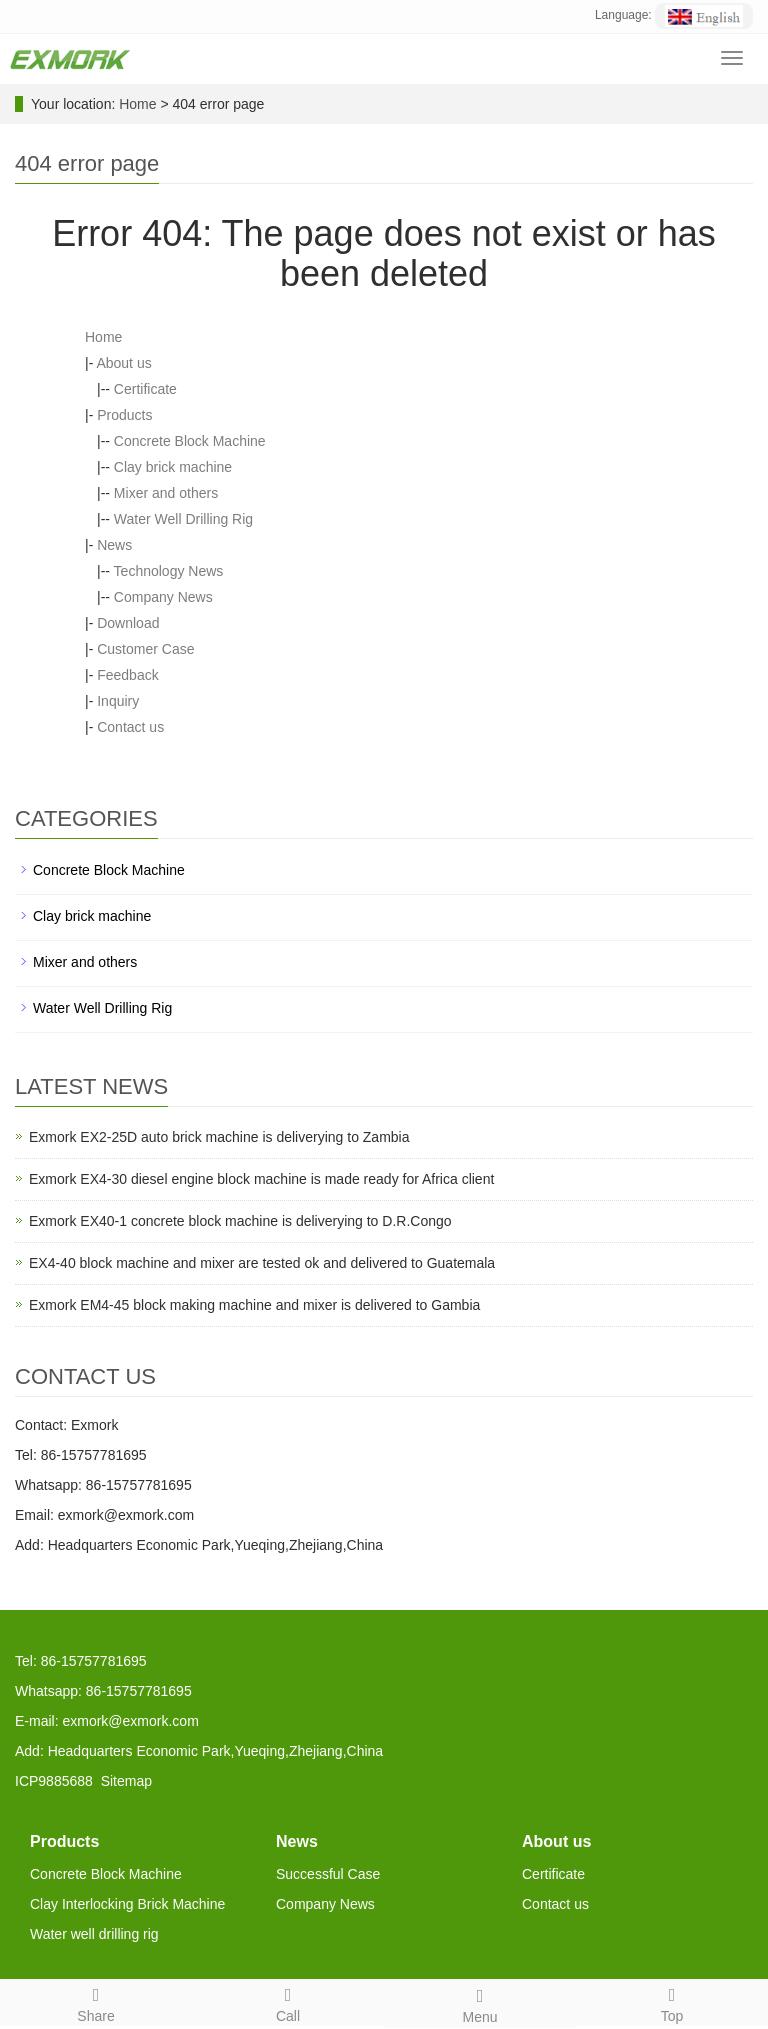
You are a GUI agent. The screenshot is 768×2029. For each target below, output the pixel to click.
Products (124, 415)
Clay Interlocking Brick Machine (127, 1904)
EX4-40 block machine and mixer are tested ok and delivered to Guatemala (262, 1263)
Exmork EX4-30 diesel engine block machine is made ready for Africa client (261, 1179)
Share (96, 2002)
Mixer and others (166, 493)
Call (288, 2002)
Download (128, 623)
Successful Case (328, 1874)
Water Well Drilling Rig (183, 519)
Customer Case (145, 649)
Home (137, 104)
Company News (163, 597)
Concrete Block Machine (190, 441)
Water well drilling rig (94, 1934)
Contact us (130, 727)
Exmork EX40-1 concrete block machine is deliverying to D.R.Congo (240, 1221)
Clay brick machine (173, 467)
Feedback (127, 675)
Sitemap (126, 1781)
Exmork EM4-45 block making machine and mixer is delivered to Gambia (254, 1305)
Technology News (169, 571)
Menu (480, 2003)
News (114, 545)
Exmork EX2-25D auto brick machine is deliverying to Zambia (219, 1137)
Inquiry (118, 701)
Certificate (145, 389)
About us (123, 363)
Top (672, 2002)
